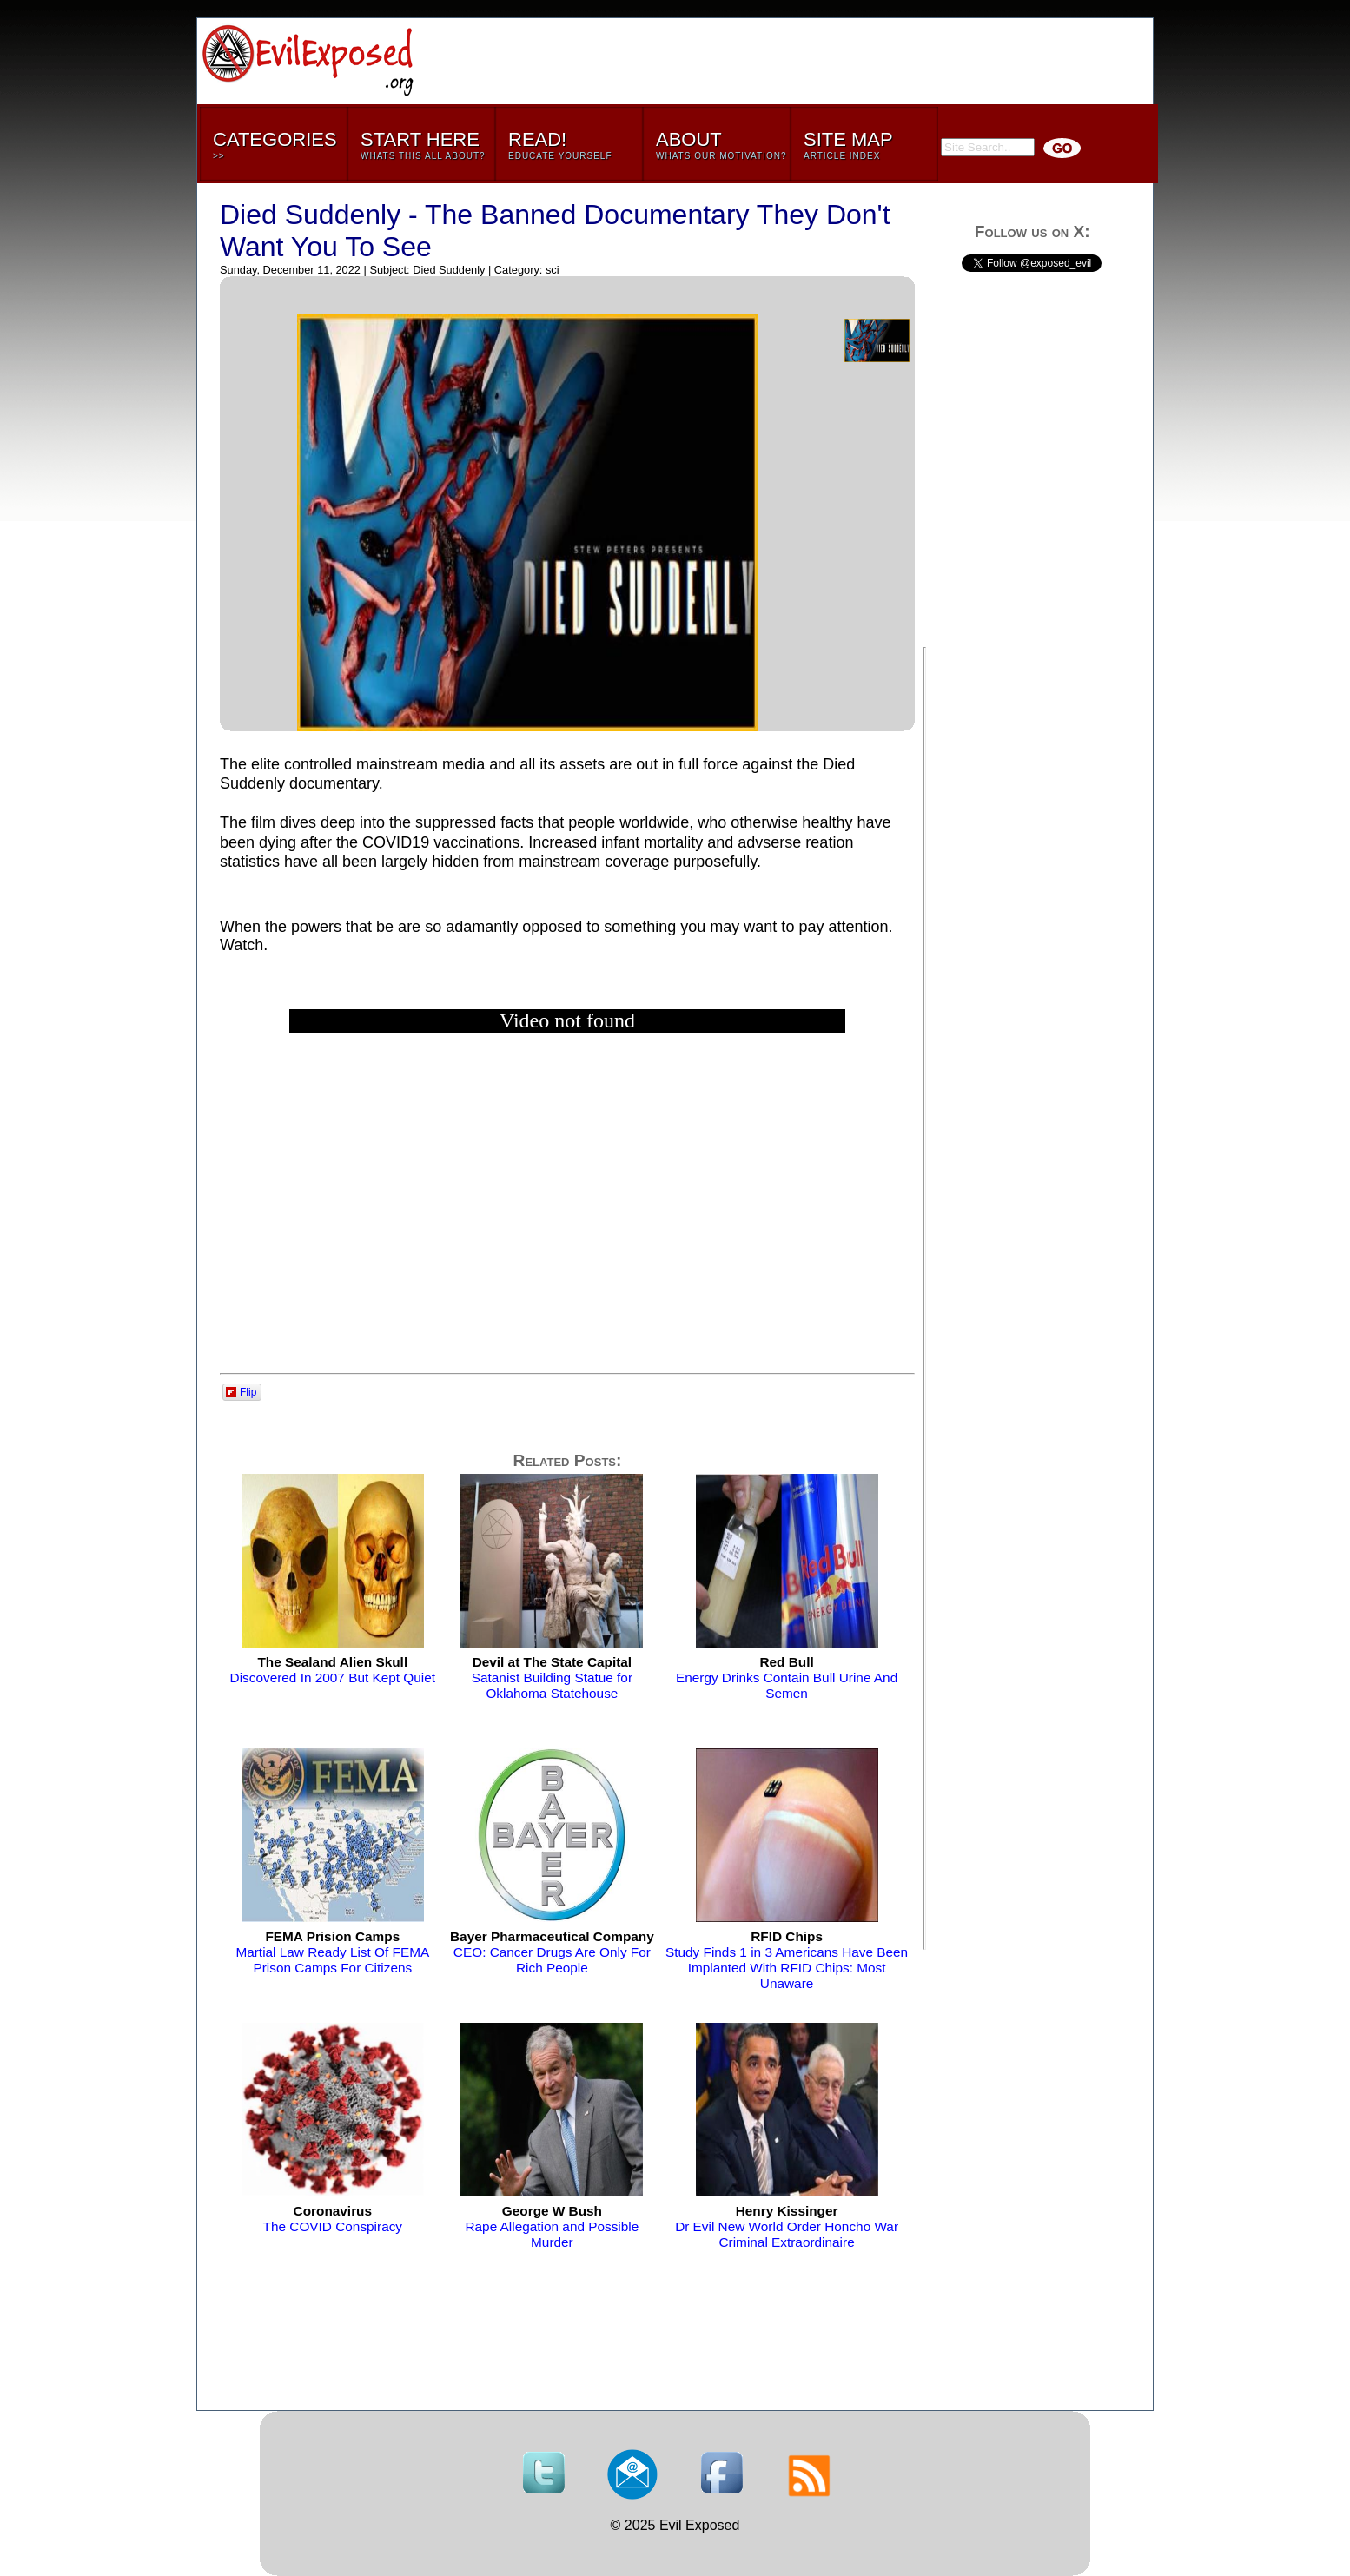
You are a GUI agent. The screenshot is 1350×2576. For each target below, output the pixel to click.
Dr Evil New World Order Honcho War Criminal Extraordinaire (786, 2226)
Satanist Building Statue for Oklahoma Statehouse (552, 1678)
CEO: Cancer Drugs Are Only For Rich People (552, 1952)
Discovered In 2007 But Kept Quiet (333, 1670)
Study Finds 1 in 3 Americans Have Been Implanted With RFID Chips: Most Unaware (786, 1960)
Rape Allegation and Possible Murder (552, 2226)
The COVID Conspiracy (332, 2218)
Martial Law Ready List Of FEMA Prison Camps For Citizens (332, 1952)
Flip (241, 1392)
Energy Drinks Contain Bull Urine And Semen (786, 1678)
